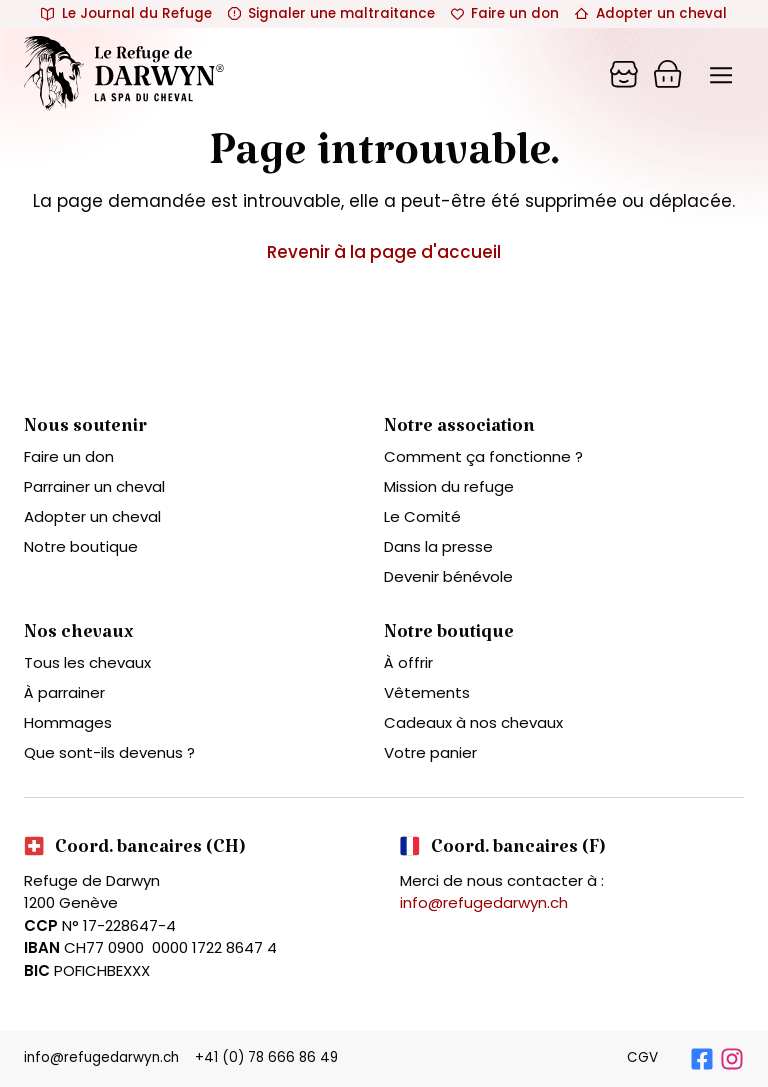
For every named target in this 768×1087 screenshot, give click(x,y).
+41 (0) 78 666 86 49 (266, 1057)
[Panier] (624, 74)
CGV (642, 1057)
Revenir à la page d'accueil (384, 252)
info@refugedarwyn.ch (484, 902)
